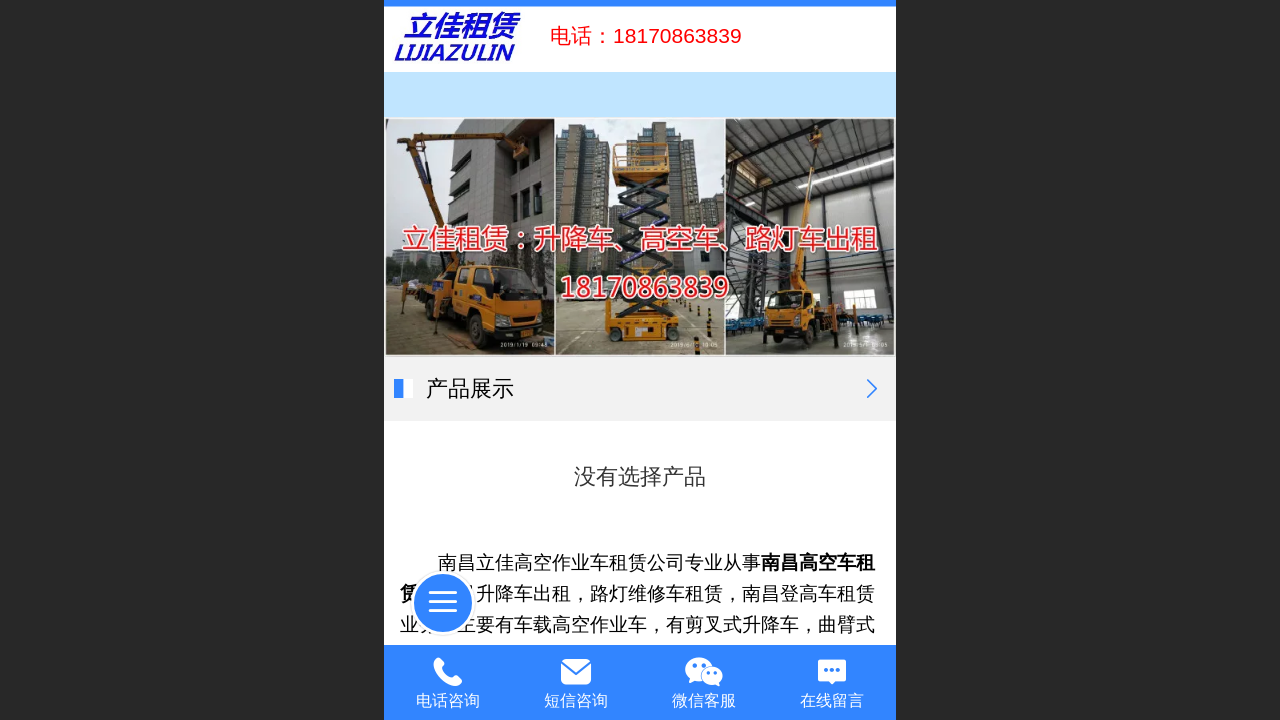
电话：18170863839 (639, 35)
